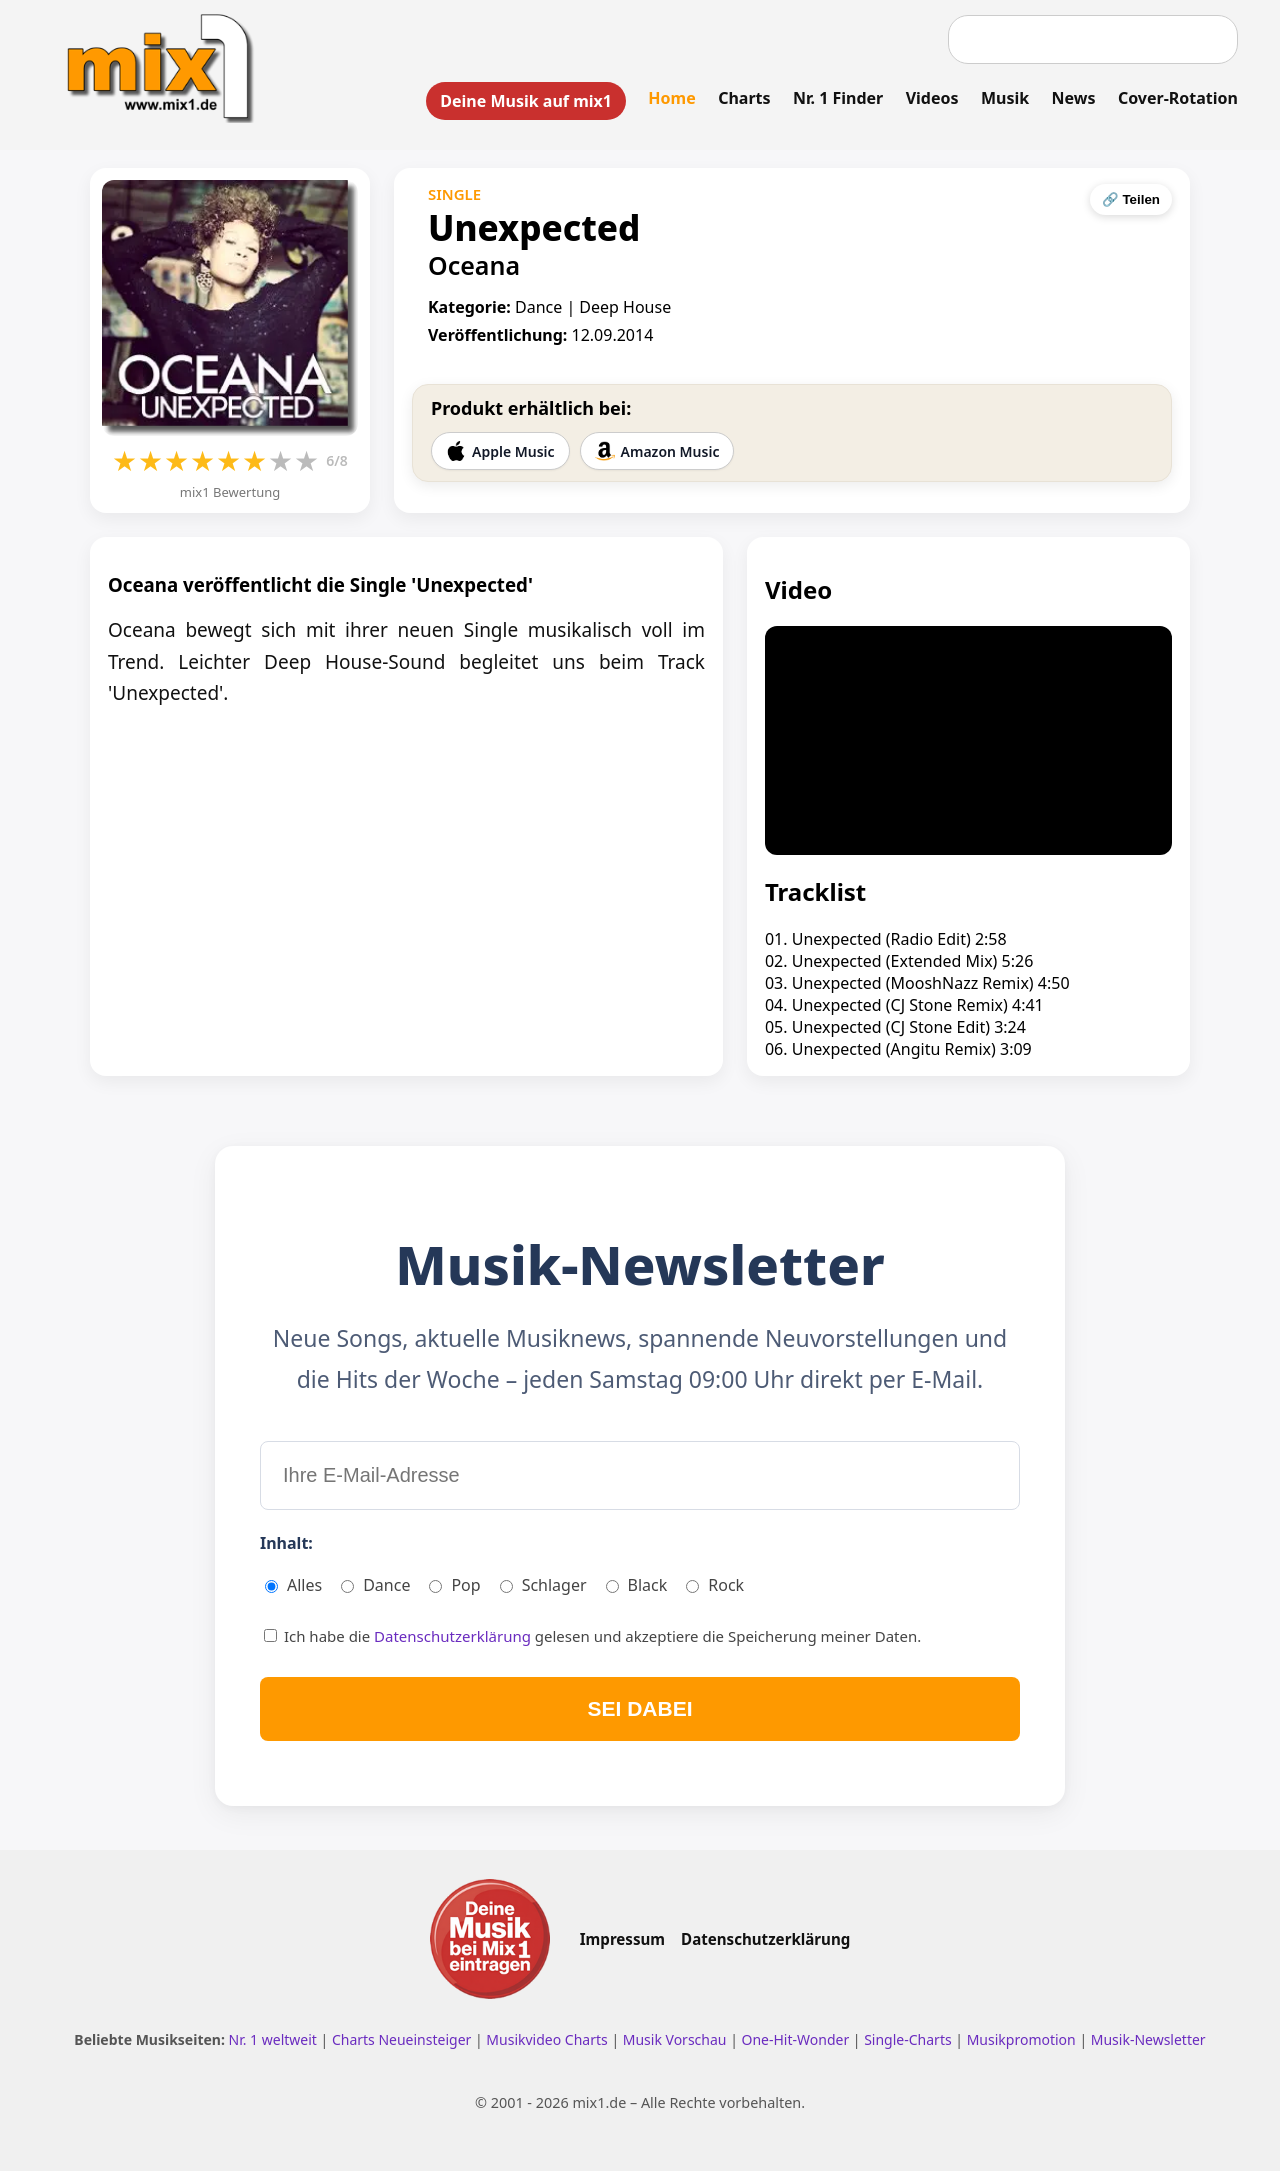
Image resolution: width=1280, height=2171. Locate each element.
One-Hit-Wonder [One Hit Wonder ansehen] (796, 2039)
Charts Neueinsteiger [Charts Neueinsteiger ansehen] (403, 2039)
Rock (715, 1585)
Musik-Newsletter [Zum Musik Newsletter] (1148, 2039)
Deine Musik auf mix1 (526, 101)
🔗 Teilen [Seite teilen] (1131, 199)
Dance (375, 1585)
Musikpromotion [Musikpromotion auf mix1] (1023, 2039)
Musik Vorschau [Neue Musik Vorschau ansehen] (676, 2039)
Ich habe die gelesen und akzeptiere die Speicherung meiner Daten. (592, 1636)
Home (671, 98)
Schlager (543, 1585)
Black (637, 1585)
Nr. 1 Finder (838, 98)
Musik (1005, 98)
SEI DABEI (639, 1708)
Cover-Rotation (1178, 98)
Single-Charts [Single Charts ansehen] (909, 2039)
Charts (744, 98)
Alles (293, 1585)
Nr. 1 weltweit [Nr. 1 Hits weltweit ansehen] (275, 2039)
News (1074, 98)
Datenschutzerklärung (454, 1636)
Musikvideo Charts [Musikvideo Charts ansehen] (548, 2039)
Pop (454, 1585)
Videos (932, 98)
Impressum (622, 1939)
